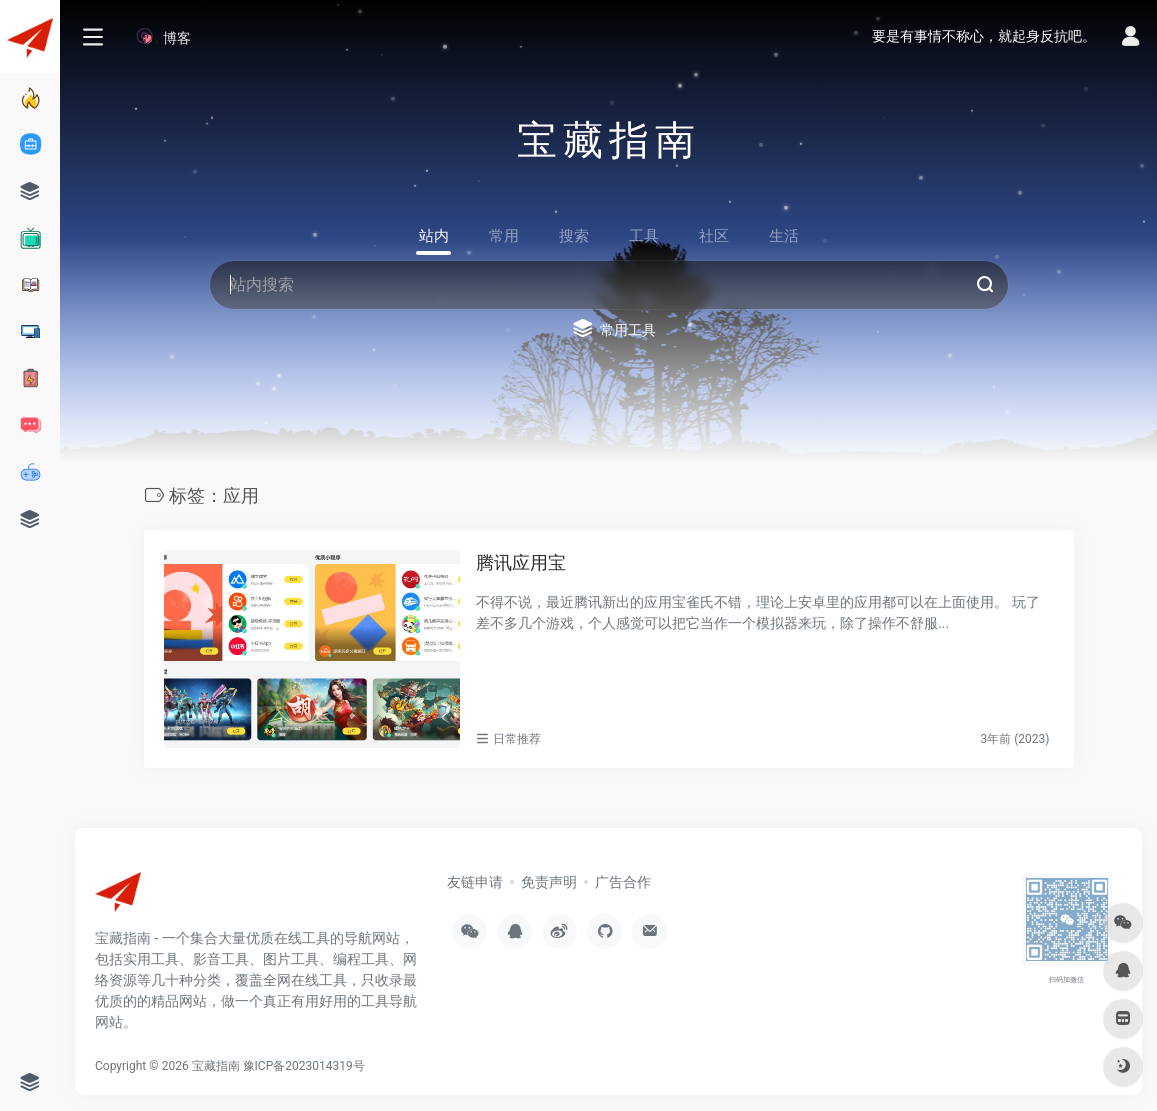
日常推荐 (517, 739)
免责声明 (549, 882)
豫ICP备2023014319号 (304, 1066)
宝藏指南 (216, 1066)
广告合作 (623, 882)
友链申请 (475, 882)
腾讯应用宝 (521, 562)
